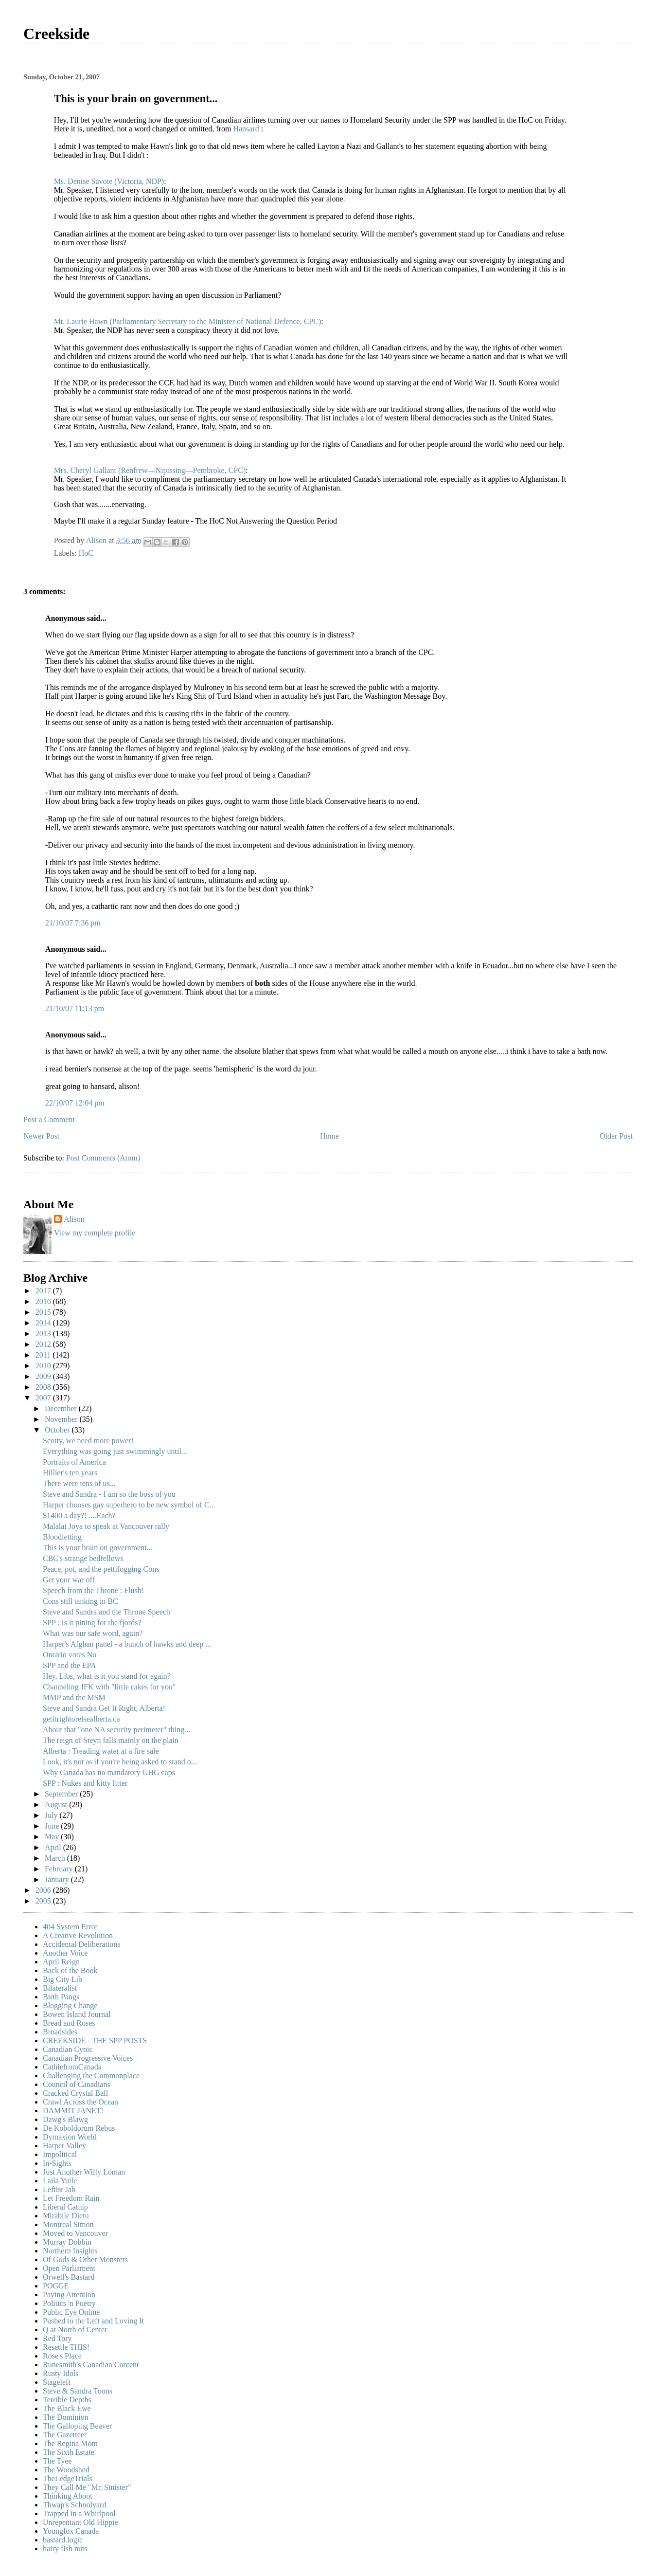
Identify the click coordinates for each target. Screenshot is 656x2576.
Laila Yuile (60, 2181)
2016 (44, 1301)
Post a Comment (49, 1119)
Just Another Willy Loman (84, 2172)
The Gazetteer (65, 2435)
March (56, 1858)
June (53, 1826)
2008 (44, 1387)
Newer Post (41, 1136)
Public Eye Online (71, 2312)
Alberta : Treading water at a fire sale (101, 1751)
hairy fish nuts (65, 2548)
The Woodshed (66, 2470)
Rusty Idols (60, 2373)
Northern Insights (70, 2251)
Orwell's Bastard (68, 2277)
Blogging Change (70, 2005)
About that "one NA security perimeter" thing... (116, 1729)
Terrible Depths (67, 2399)
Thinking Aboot (67, 2496)
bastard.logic (63, 2540)
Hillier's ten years (70, 1473)
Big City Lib (62, 1979)
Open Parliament (69, 2268)
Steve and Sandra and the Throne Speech (106, 1612)
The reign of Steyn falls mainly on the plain (110, 1740)
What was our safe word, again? (92, 1633)
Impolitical (60, 2154)
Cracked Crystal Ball (75, 2093)
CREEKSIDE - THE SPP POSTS (95, 2040)
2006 (44, 1890)
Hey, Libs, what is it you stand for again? (107, 1676)
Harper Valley (64, 2145)
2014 (44, 1323)
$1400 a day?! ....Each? (79, 1515)
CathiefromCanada (72, 2067)
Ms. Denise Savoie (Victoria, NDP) (109, 181)
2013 (44, 1333)
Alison (74, 1219)
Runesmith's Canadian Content (91, 2364)
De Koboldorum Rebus (79, 2128)
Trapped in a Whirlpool (79, 2513)
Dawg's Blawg (65, 2119)
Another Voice (65, 1953)
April (54, 1847)
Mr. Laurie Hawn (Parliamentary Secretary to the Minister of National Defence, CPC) (187, 321)
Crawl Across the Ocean (80, 2102)
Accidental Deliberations (82, 1944)
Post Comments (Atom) (103, 1158)
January (58, 1879)
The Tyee (57, 2461)
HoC (86, 553)
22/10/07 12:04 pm (75, 1103)
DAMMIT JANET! (73, 2110)
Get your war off (69, 1580)
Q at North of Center (75, 2329)
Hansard (247, 129)
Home (329, 1136)
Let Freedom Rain (71, 2198)
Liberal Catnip (65, 2207)
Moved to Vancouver (75, 2233)
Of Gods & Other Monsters (85, 2259)
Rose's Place (62, 2356)
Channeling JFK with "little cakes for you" (109, 1687)
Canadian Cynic (68, 2049)
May (53, 1836)
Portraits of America (74, 1462)
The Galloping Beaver (77, 2426)
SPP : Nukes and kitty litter (85, 1783)
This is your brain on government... (98, 1547)
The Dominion (66, 2417)
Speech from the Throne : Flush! (93, 1590)
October (58, 1430)
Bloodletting (62, 1537)
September (62, 1794)
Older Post (616, 1136)
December (62, 1408)
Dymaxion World (70, 2137)
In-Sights (57, 2163)
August (57, 1804)
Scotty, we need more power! (88, 1440)
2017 (44, 1291)
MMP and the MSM (74, 1697)
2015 (44, 1312)
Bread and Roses (69, 2023)
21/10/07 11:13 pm (74, 1008)
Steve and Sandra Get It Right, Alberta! (104, 1708)
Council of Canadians (76, 2084)
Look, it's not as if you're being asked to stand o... (120, 1762)
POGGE (56, 2286)
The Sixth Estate (68, 2452)
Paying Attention (69, 2294)
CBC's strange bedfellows (83, 1558)
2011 (44, 1355)
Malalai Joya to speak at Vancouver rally (106, 1526)
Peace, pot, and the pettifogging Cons (101, 1569)
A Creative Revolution (78, 1935)
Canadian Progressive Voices (88, 2058)
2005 (44, 1901)
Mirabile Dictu (66, 2216)
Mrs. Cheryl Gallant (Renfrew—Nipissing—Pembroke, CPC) (150, 470)
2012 (44, 1344)
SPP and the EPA (69, 1665)
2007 (44, 1398)
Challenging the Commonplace (91, 2075)
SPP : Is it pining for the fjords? (92, 1622)
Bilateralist (60, 1988)
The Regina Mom (70, 2443)
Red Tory (57, 2338)
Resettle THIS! (66, 2347)
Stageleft (57, 2382)
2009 (44, 1376)
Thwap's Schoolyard (74, 2505)
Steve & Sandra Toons (77, 2391)
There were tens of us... (79, 1483)
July (52, 1815)
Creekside (56, 33)
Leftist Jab (59, 2189)
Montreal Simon (68, 2224)
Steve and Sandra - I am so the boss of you (109, 1494)
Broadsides (60, 2032)
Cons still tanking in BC (80, 1601)
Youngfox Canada (71, 2531)
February (60, 1869)
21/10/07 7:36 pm (73, 923)
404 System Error (70, 1927)
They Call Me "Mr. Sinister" (87, 2487)
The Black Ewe (67, 2408)
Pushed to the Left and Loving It (93, 2321)
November (62, 1419)
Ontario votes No (69, 1655)
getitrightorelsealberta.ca (81, 1719)
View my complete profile (94, 1233)
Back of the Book (70, 1970)
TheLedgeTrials (67, 2478)
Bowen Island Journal (77, 2014)
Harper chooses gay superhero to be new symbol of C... (129, 1505)
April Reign (61, 1962)
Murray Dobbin (67, 2242)
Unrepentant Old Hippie (80, 2522)
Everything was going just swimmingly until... (115, 1451)
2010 (44, 1365)
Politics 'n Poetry (69, 2303)
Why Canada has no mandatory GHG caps (109, 1772)
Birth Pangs (61, 1997)
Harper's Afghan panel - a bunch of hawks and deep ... (127, 1644)
